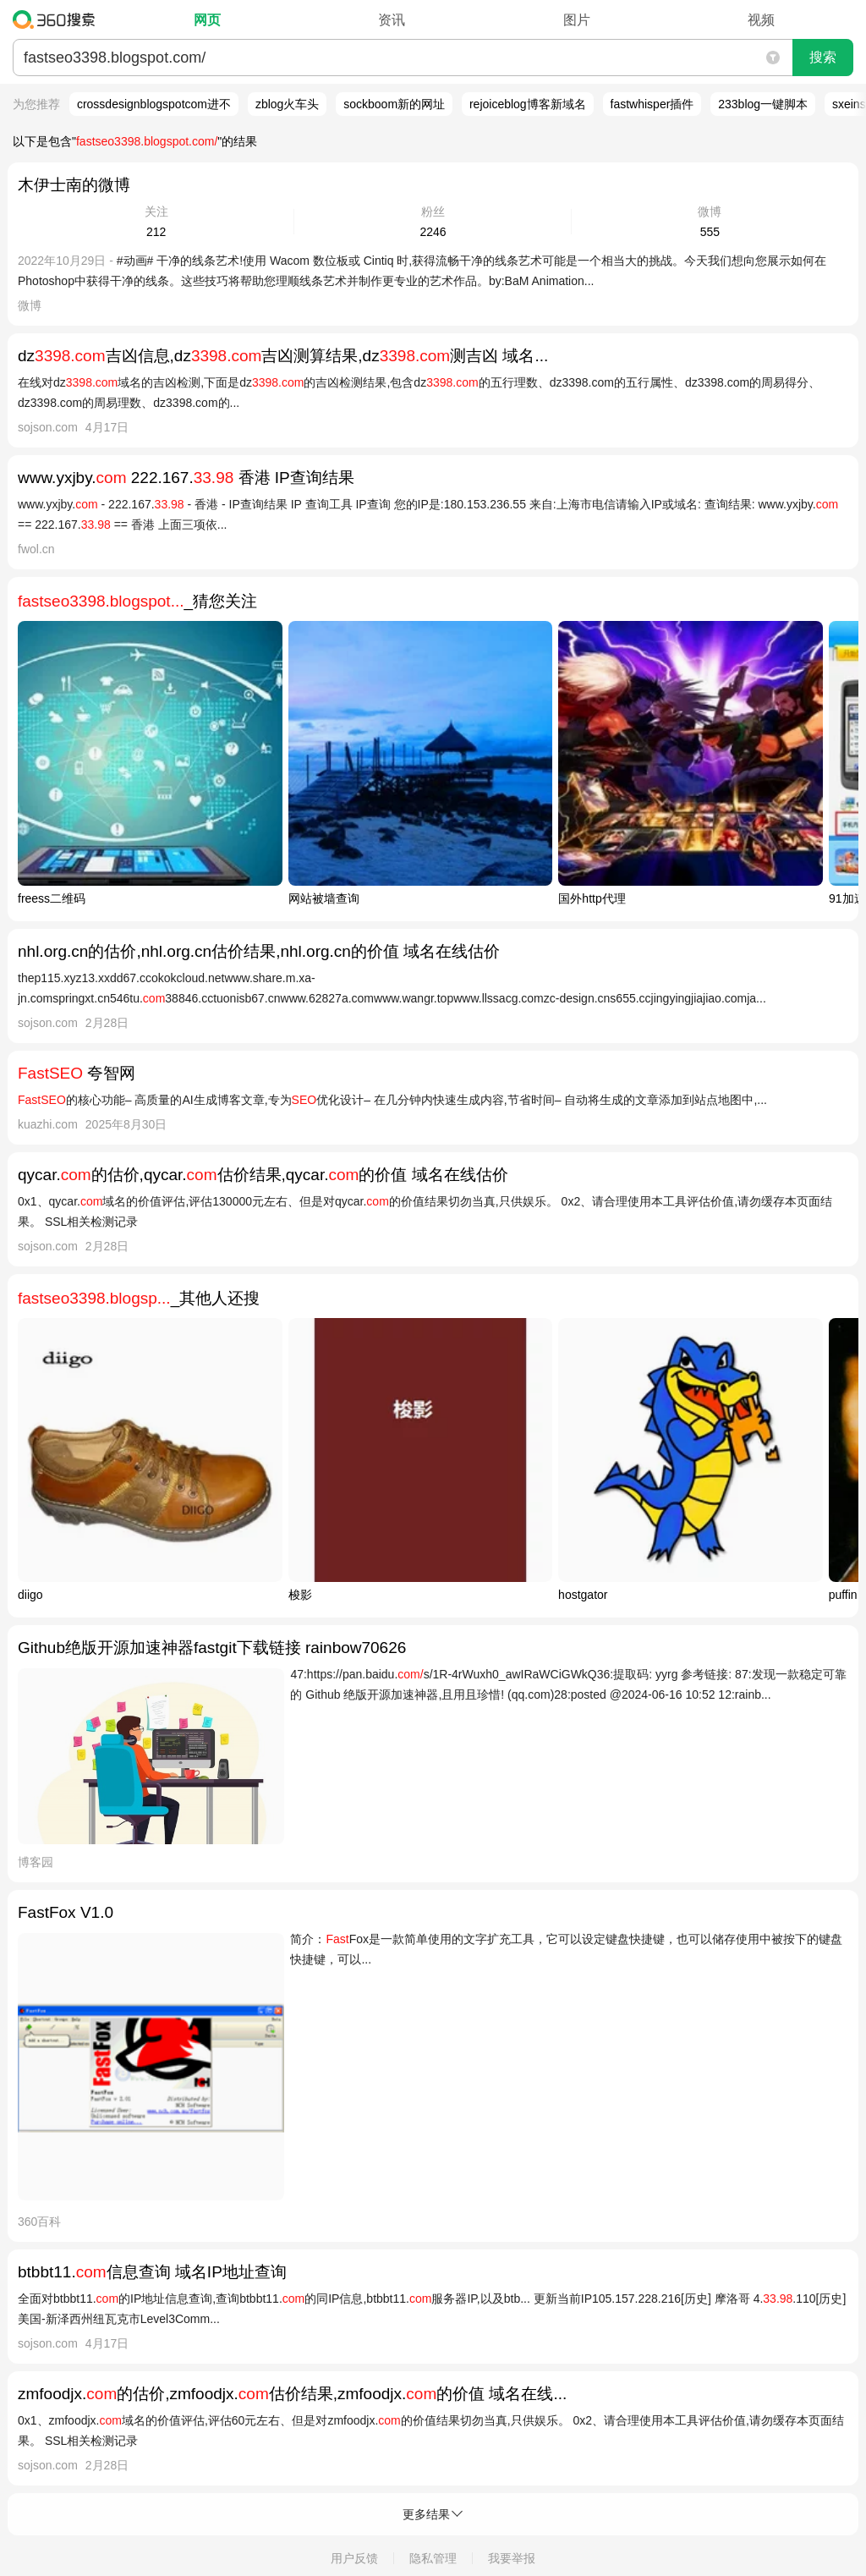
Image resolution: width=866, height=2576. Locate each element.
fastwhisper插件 (652, 104)
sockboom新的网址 (394, 104)
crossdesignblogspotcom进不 (154, 104)
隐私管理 (433, 2558)
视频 (761, 20)
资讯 (391, 20)
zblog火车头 (287, 104)
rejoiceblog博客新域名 (527, 104)
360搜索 (58, 19)
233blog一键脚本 (763, 104)
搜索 (822, 57)
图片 (576, 20)
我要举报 (511, 2558)
